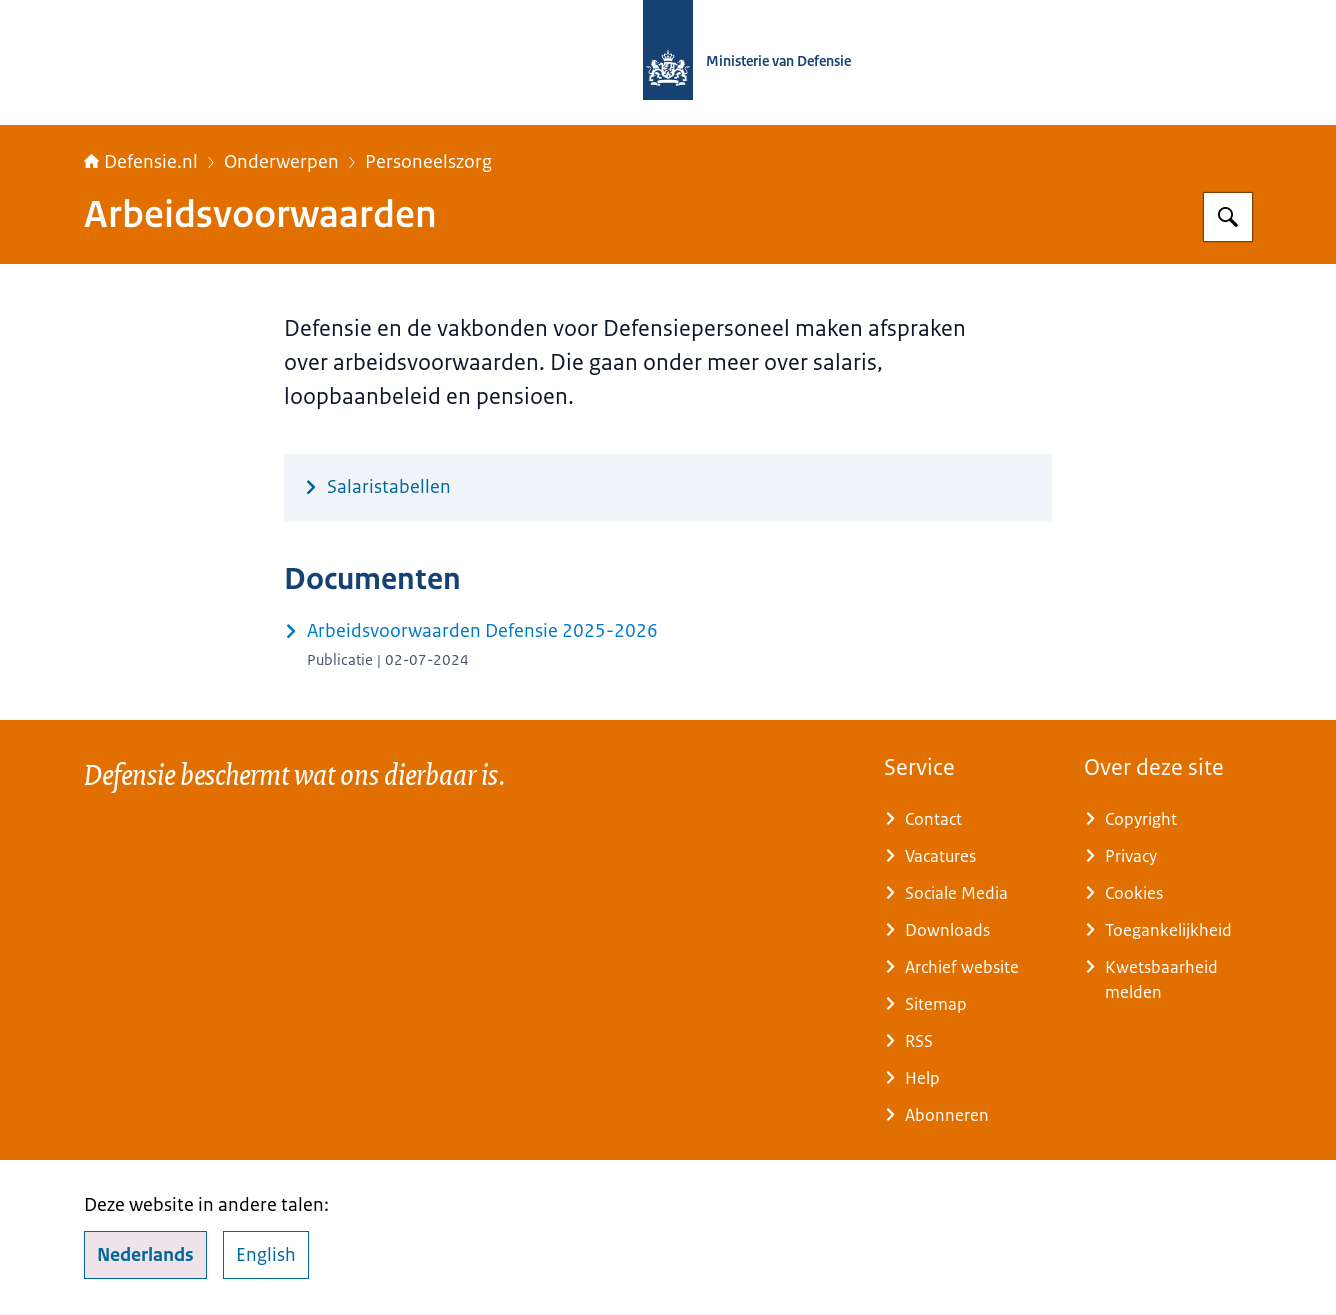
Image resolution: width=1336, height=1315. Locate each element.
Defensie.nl (141, 162)
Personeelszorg (428, 162)
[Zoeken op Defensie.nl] (1228, 217)
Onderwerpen (281, 162)
